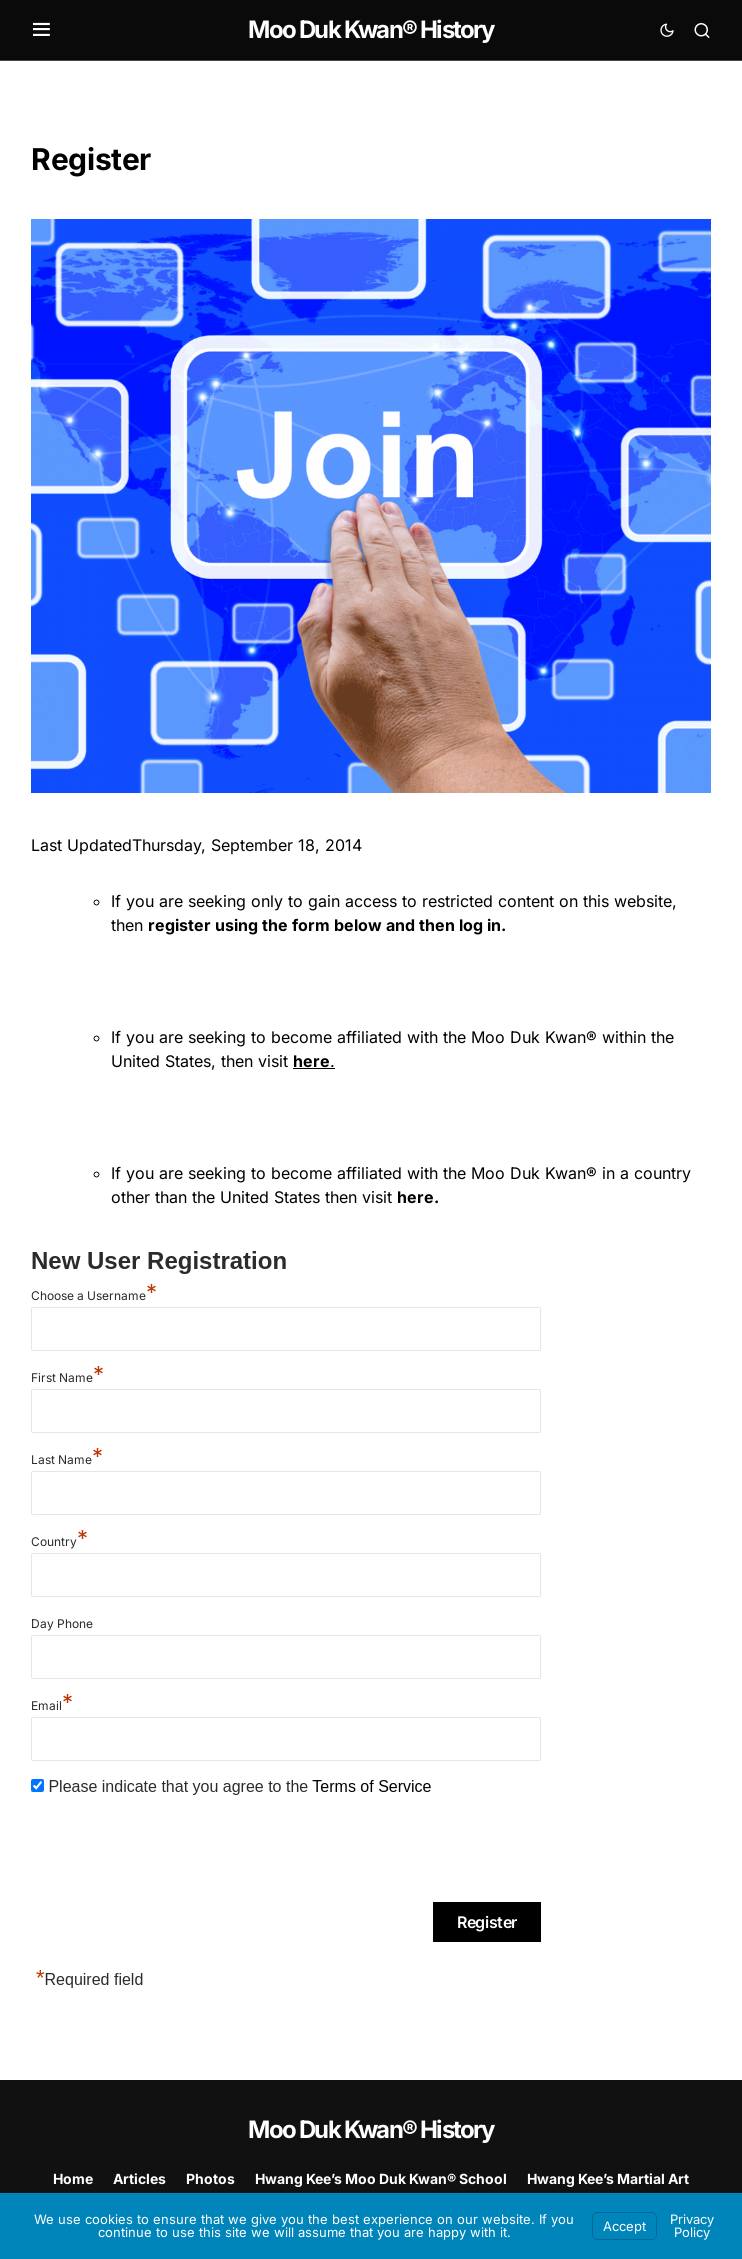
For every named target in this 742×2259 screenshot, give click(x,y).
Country (59, 1541)
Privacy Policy (692, 2225)
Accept (624, 2226)
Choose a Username (94, 1295)
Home (73, 2178)
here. (418, 1197)
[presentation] (183, 1852)
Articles (139, 2178)
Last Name (67, 1459)
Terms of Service (371, 1786)
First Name (67, 1377)
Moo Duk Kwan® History (370, 29)
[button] (41, 30)
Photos (210, 2178)
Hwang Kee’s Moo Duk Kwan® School (381, 2178)
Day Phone (62, 1623)
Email (52, 1705)
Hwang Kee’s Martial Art (608, 2178)
